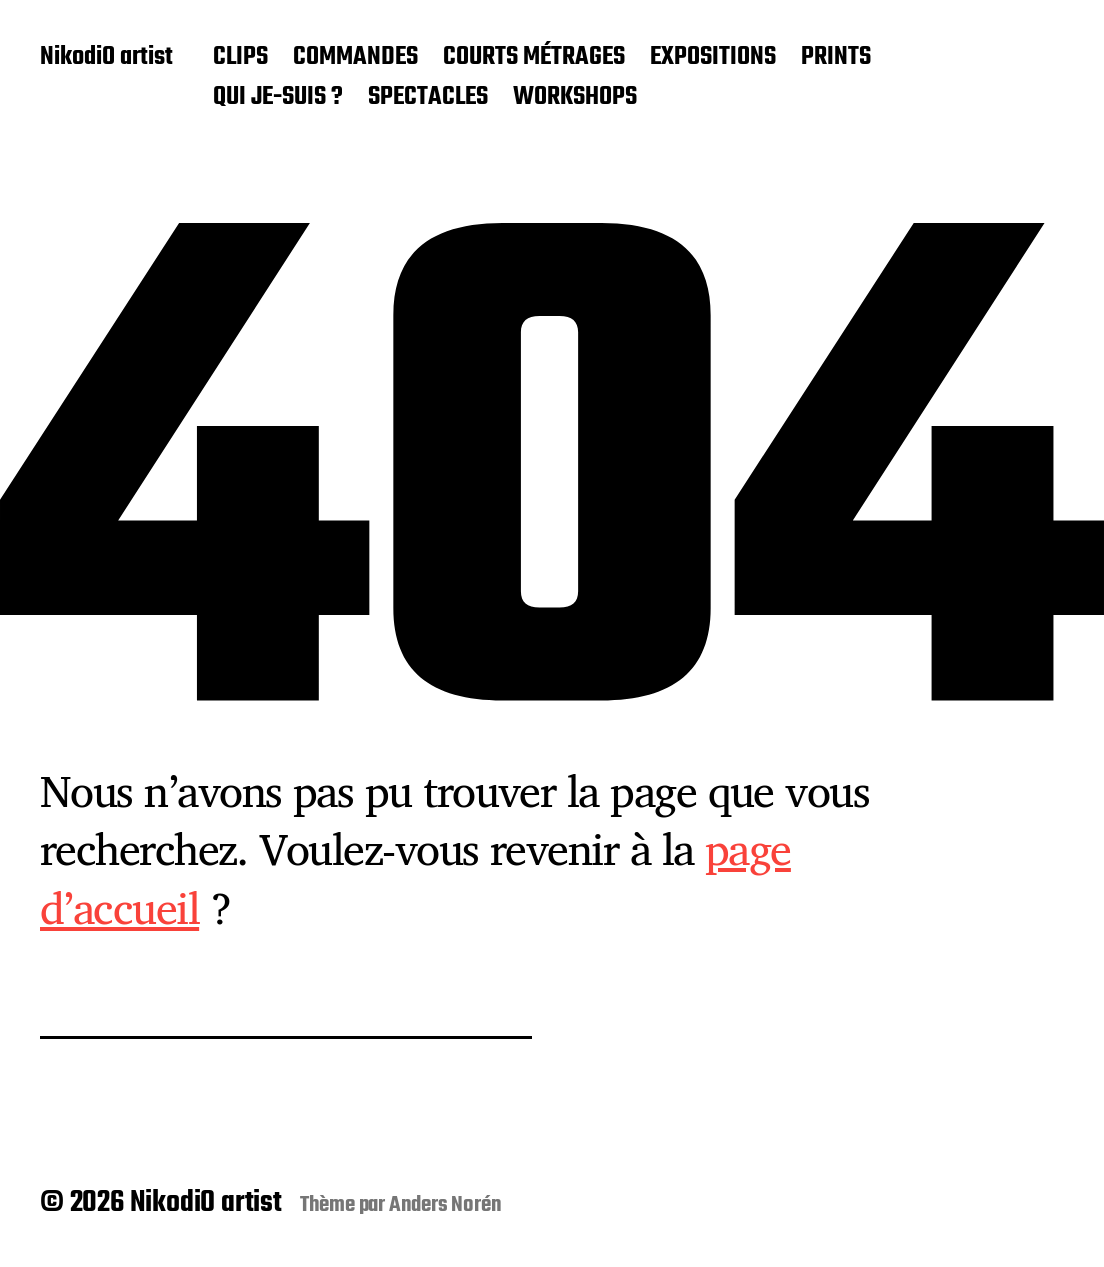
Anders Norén (445, 1205)
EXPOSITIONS (713, 58)
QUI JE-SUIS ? (278, 98)
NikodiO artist (106, 58)
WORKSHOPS (575, 98)
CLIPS (240, 58)
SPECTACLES (428, 98)
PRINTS (836, 58)
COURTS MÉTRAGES (534, 58)
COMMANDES (355, 58)
